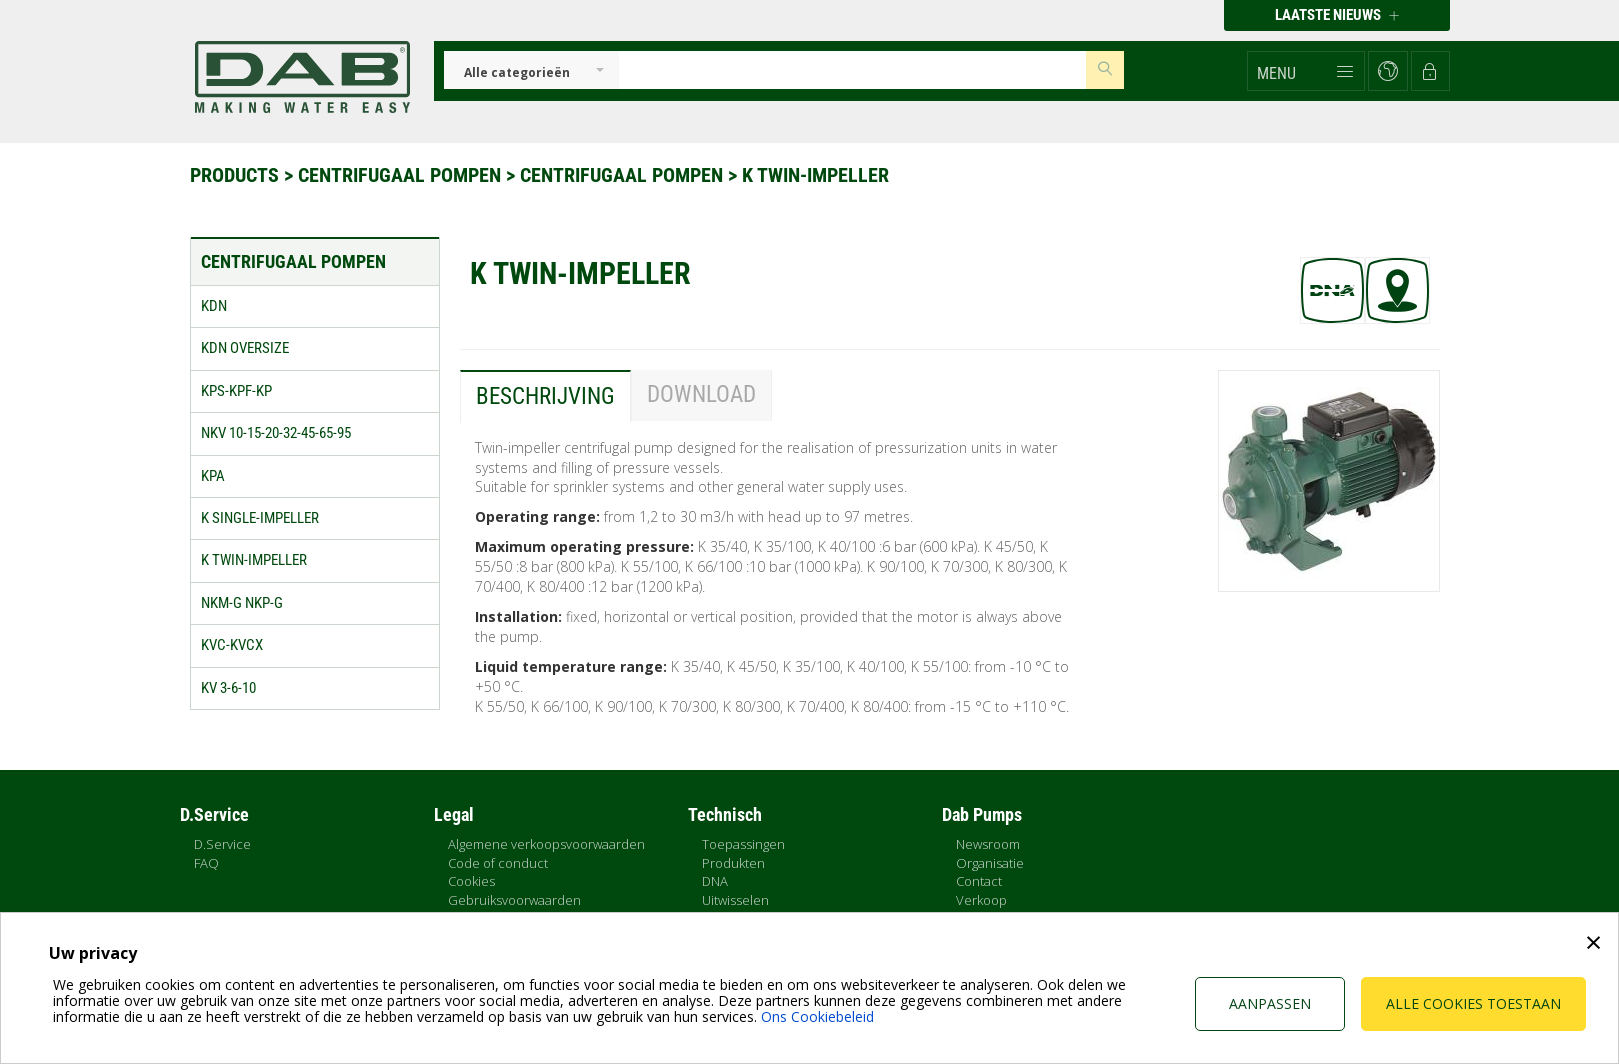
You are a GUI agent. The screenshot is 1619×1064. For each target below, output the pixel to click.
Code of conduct (498, 863)
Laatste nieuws (1337, 15)
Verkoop (981, 900)
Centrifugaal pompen (402, 175)
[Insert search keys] (853, 70)
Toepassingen (743, 844)
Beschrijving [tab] (545, 396)
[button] (1306, 71)
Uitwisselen (735, 900)
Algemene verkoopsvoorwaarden (546, 844)
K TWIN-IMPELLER (815, 175)
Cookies (471, 881)
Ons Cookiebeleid (817, 1016)
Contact (979, 881)
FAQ (206, 863)
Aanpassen (1270, 1003)
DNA (715, 881)
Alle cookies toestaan (1473, 1003)
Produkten (733, 863)
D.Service (222, 844)
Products (237, 175)
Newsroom (988, 844)
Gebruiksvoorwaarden (514, 900)
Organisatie (990, 863)
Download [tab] (701, 394)
